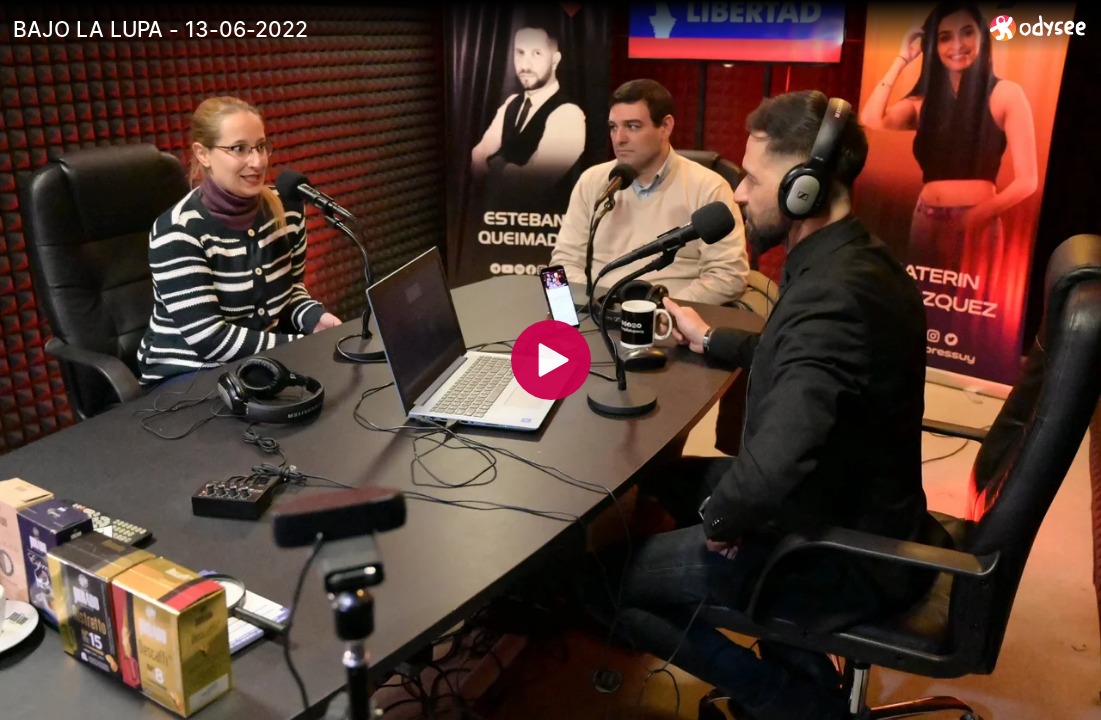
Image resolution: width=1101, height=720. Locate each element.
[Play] (551, 360)
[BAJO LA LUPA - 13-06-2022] (493, 29)
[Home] (1038, 27)
